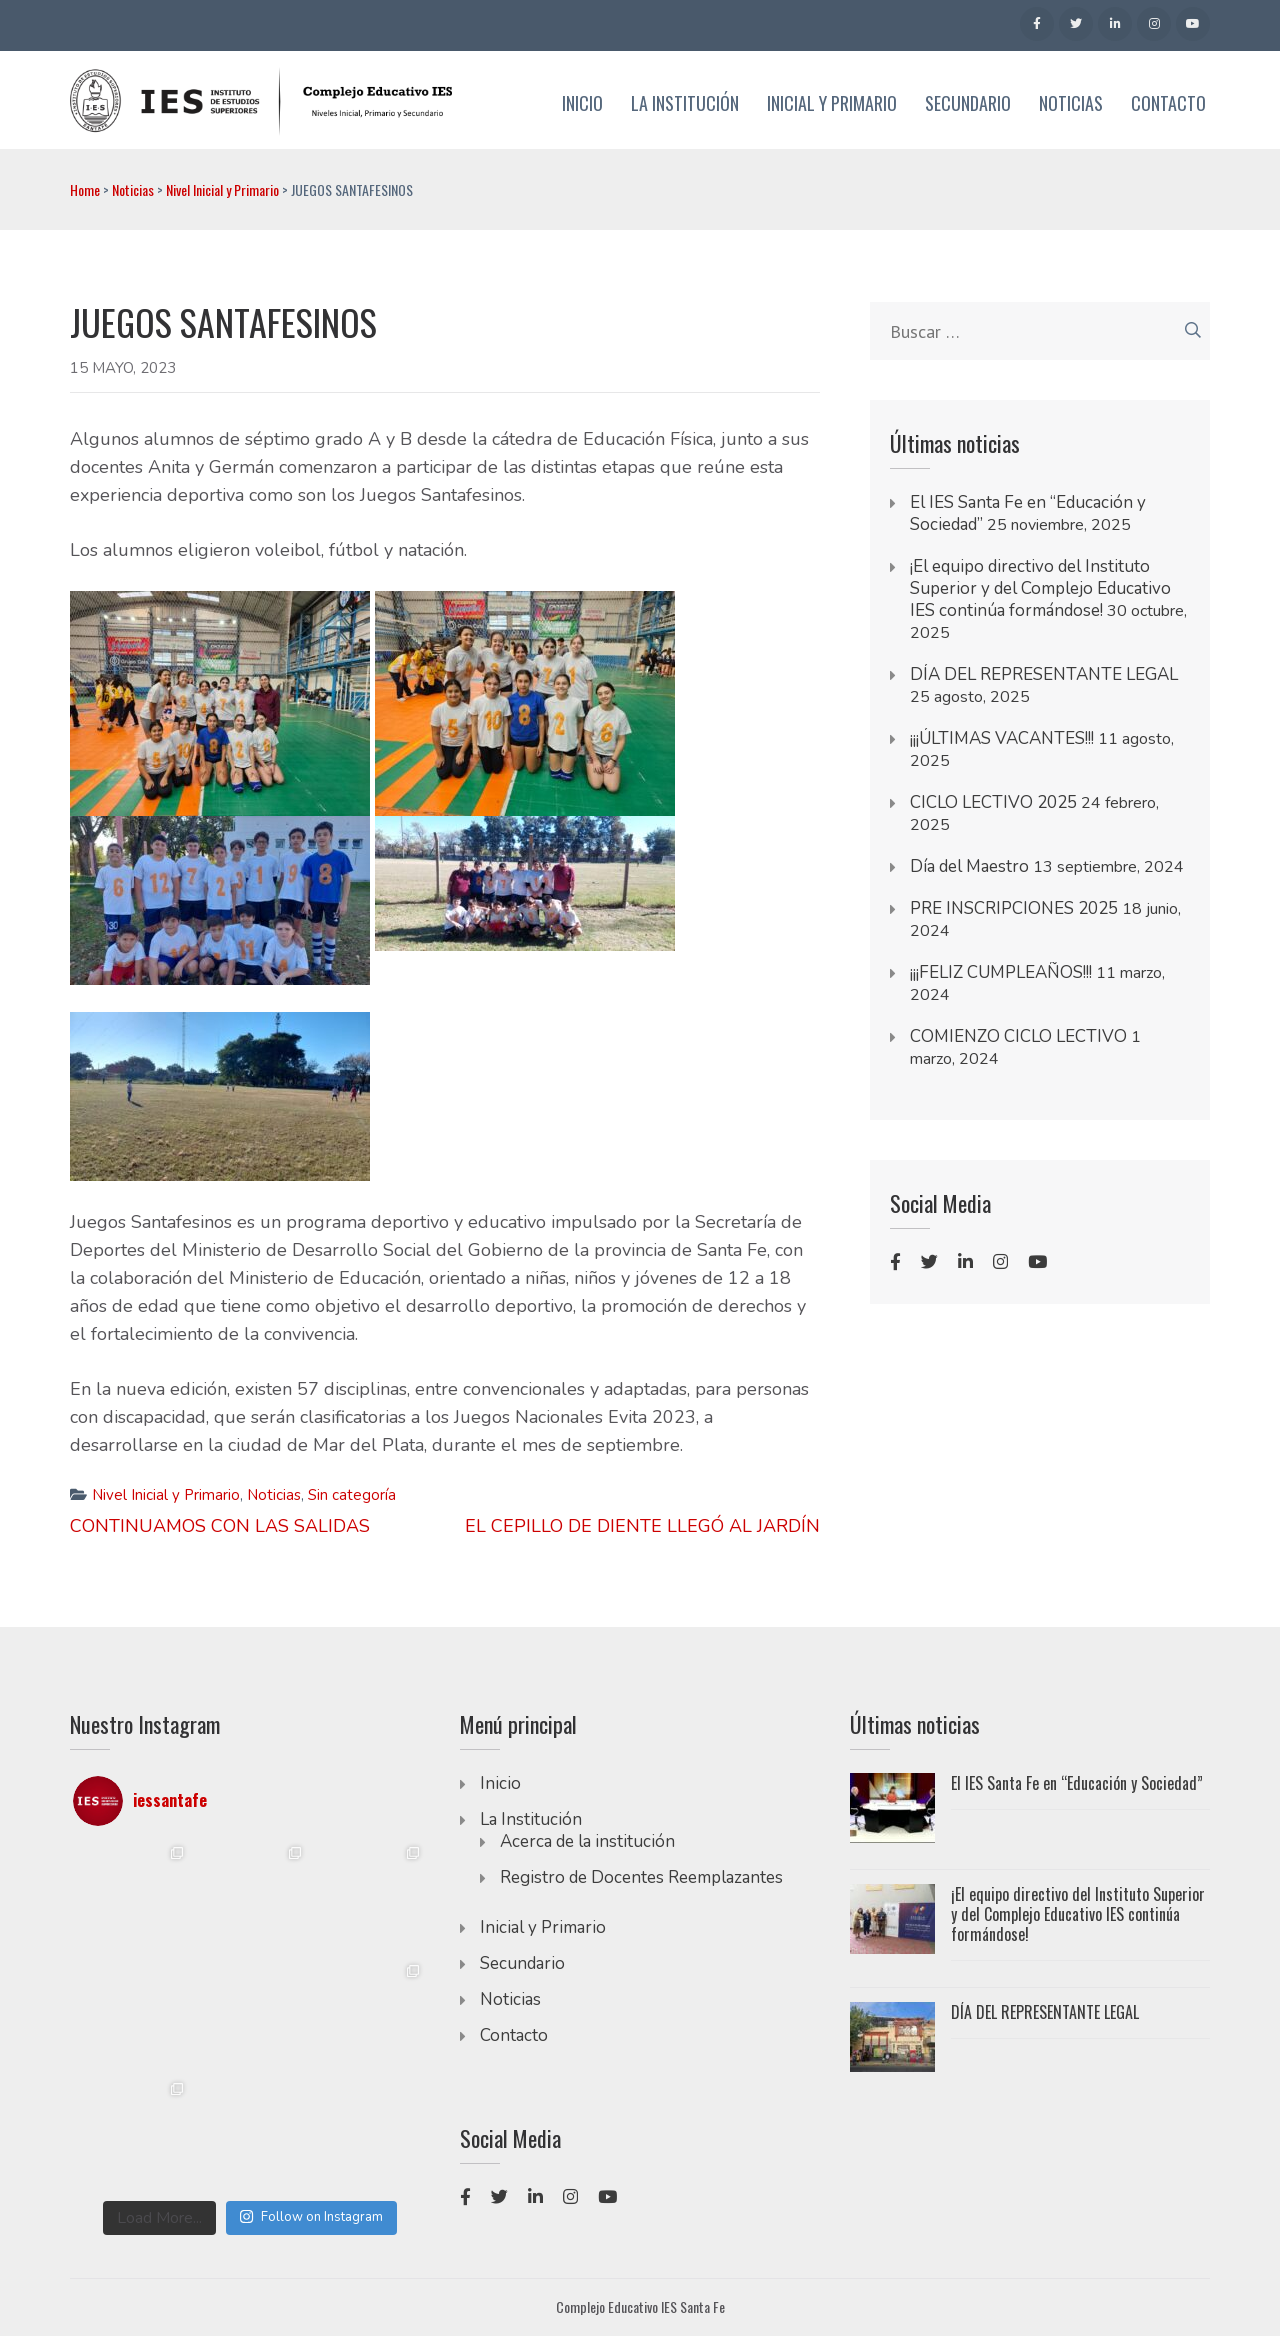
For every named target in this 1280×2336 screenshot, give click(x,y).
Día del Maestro (969, 866)
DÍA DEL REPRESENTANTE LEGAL (1044, 674)
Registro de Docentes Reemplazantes (641, 1877)
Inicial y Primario (832, 104)
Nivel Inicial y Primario (222, 189)
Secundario (968, 104)
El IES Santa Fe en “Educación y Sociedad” (1077, 1783)
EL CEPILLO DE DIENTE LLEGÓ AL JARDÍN (642, 1526)
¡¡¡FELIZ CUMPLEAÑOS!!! (1001, 972)
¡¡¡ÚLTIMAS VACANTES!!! (1002, 738)
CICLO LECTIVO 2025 (993, 802)
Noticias (1071, 104)
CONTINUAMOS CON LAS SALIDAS (220, 1526)
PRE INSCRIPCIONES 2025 (1014, 908)
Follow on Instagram (311, 2217)
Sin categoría (352, 1495)
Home (85, 189)
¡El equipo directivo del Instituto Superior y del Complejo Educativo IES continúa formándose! (1040, 588)
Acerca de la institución (587, 1841)
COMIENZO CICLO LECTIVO (1018, 1036)
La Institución (685, 104)
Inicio (582, 104)
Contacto (1168, 104)
